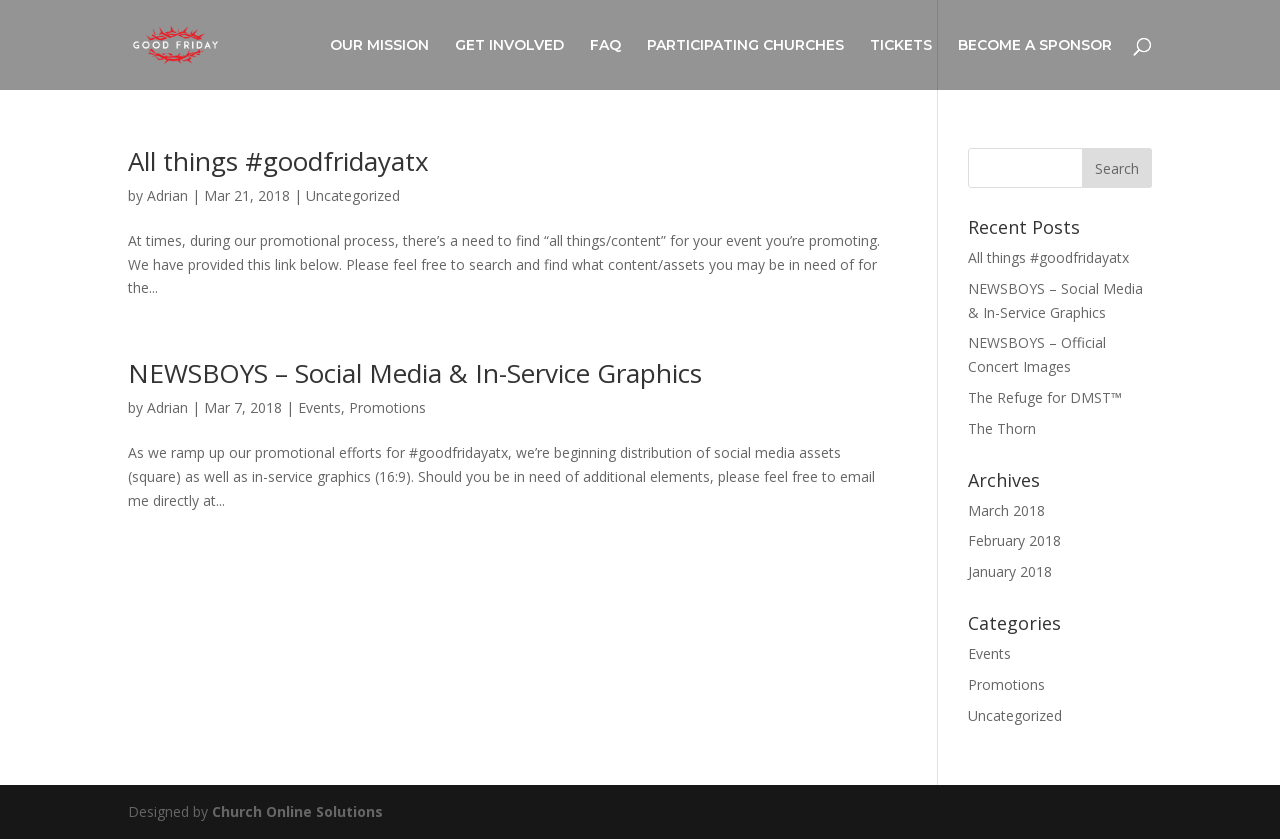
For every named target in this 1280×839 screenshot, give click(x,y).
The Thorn (1002, 428)
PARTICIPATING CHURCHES (745, 46)
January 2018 (1010, 571)
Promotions (387, 407)
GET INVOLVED (509, 46)
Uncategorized (353, 195)
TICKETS (901, 46)
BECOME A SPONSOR (1035, 46)
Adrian (167, 195)
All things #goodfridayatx (278, 161)
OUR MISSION (379, 46)
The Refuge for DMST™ (1045, 397)
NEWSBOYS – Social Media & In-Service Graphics (415, 373)
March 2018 (1006, 510)
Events (319, 407)
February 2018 (1014, 540)
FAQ (605, 46)
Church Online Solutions (297, 811)
